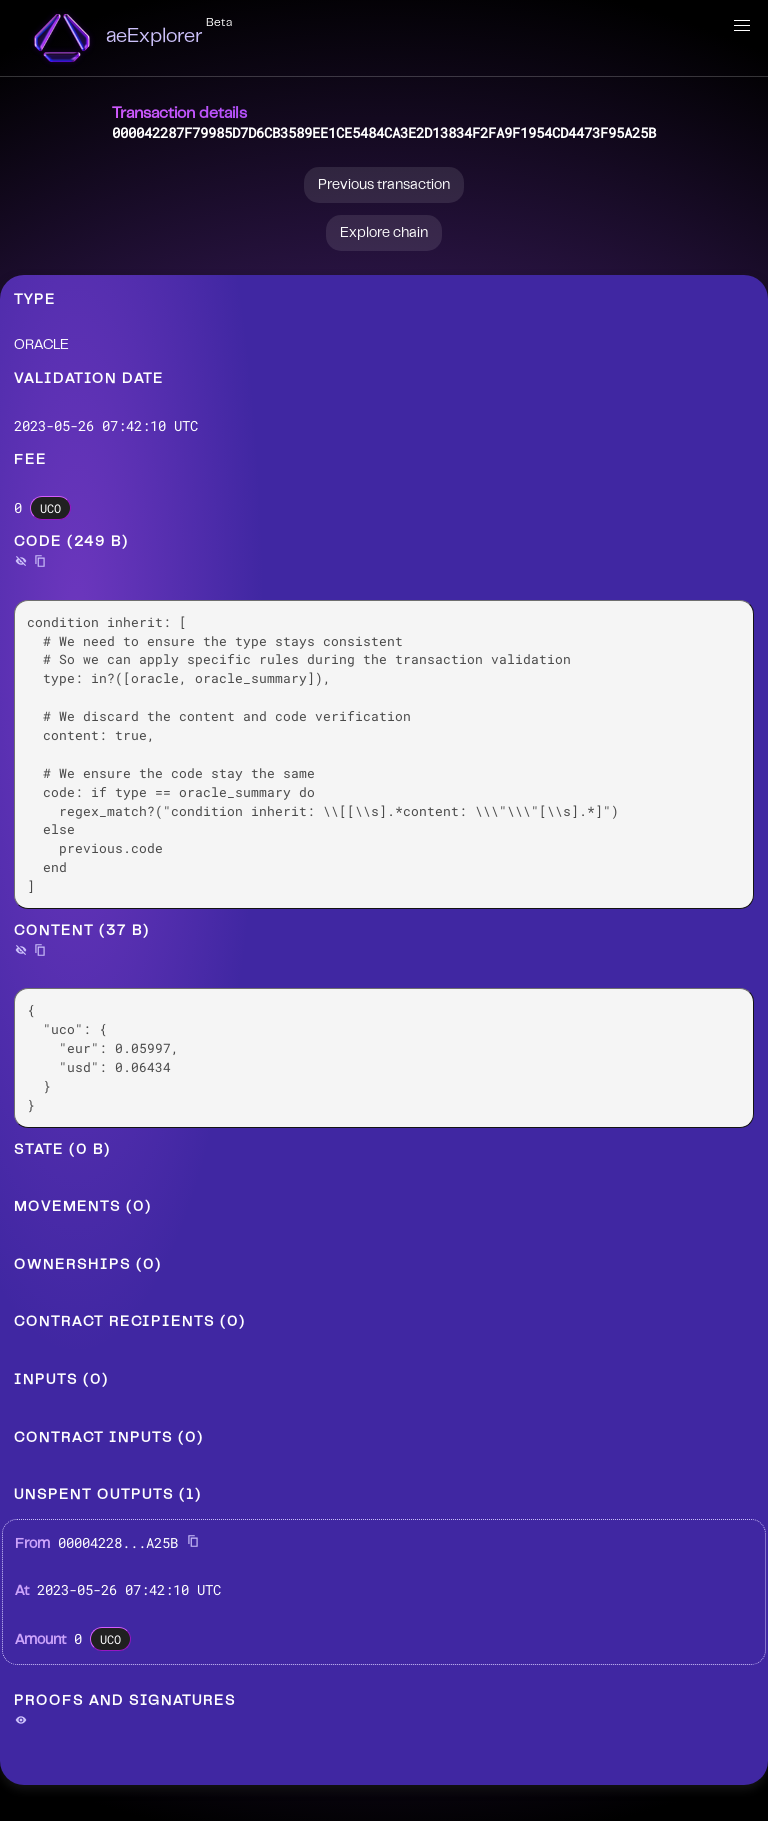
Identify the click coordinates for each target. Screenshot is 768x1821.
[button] (742, 26)
